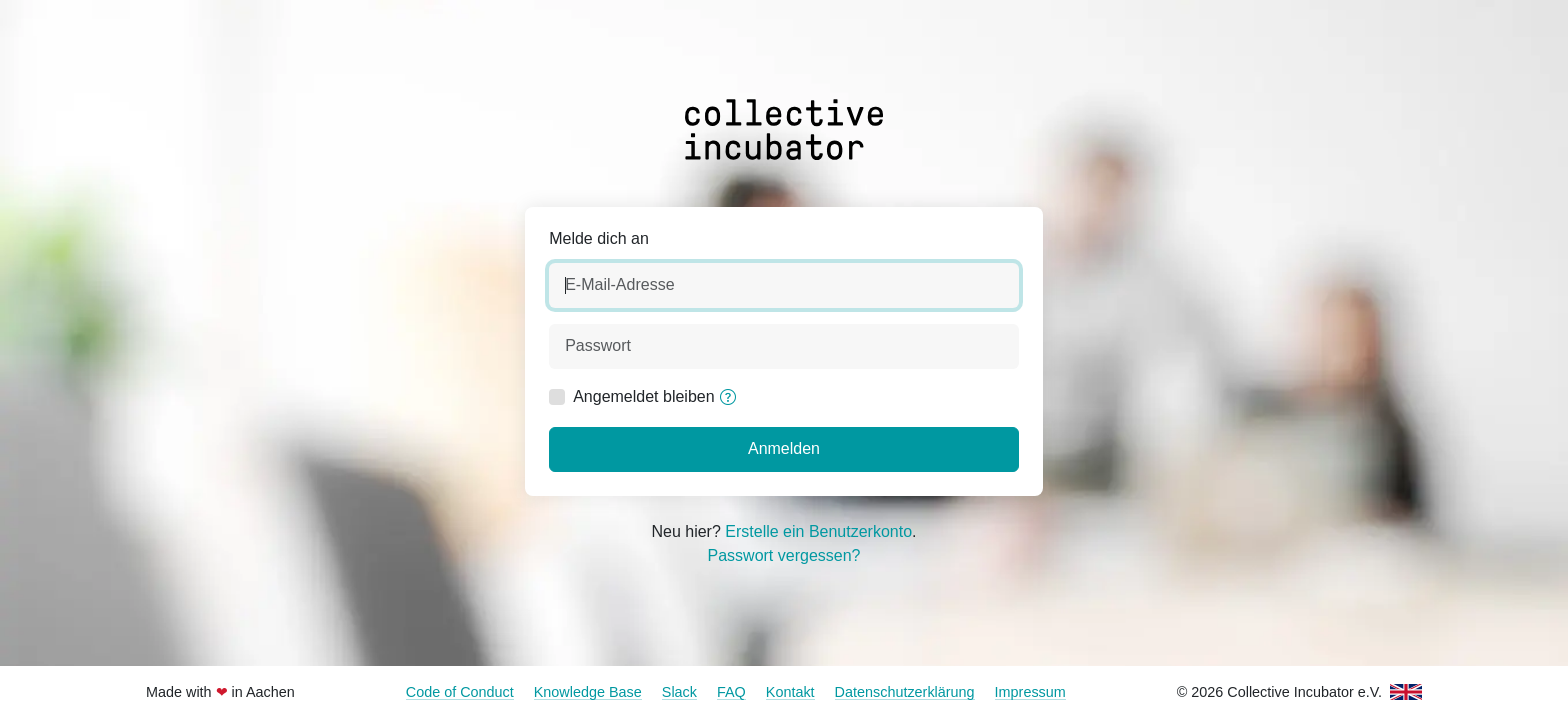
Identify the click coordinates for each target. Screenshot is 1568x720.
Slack (679, 692)
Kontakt (790, 692)
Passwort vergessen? (784, 555)
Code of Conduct (460, 692)
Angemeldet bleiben (643, 396)
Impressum (1030, 692)
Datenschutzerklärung (905, 692)
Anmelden (784, 448)
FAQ (731, 692)
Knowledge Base (588, 692)
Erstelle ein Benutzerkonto (818, 531)
